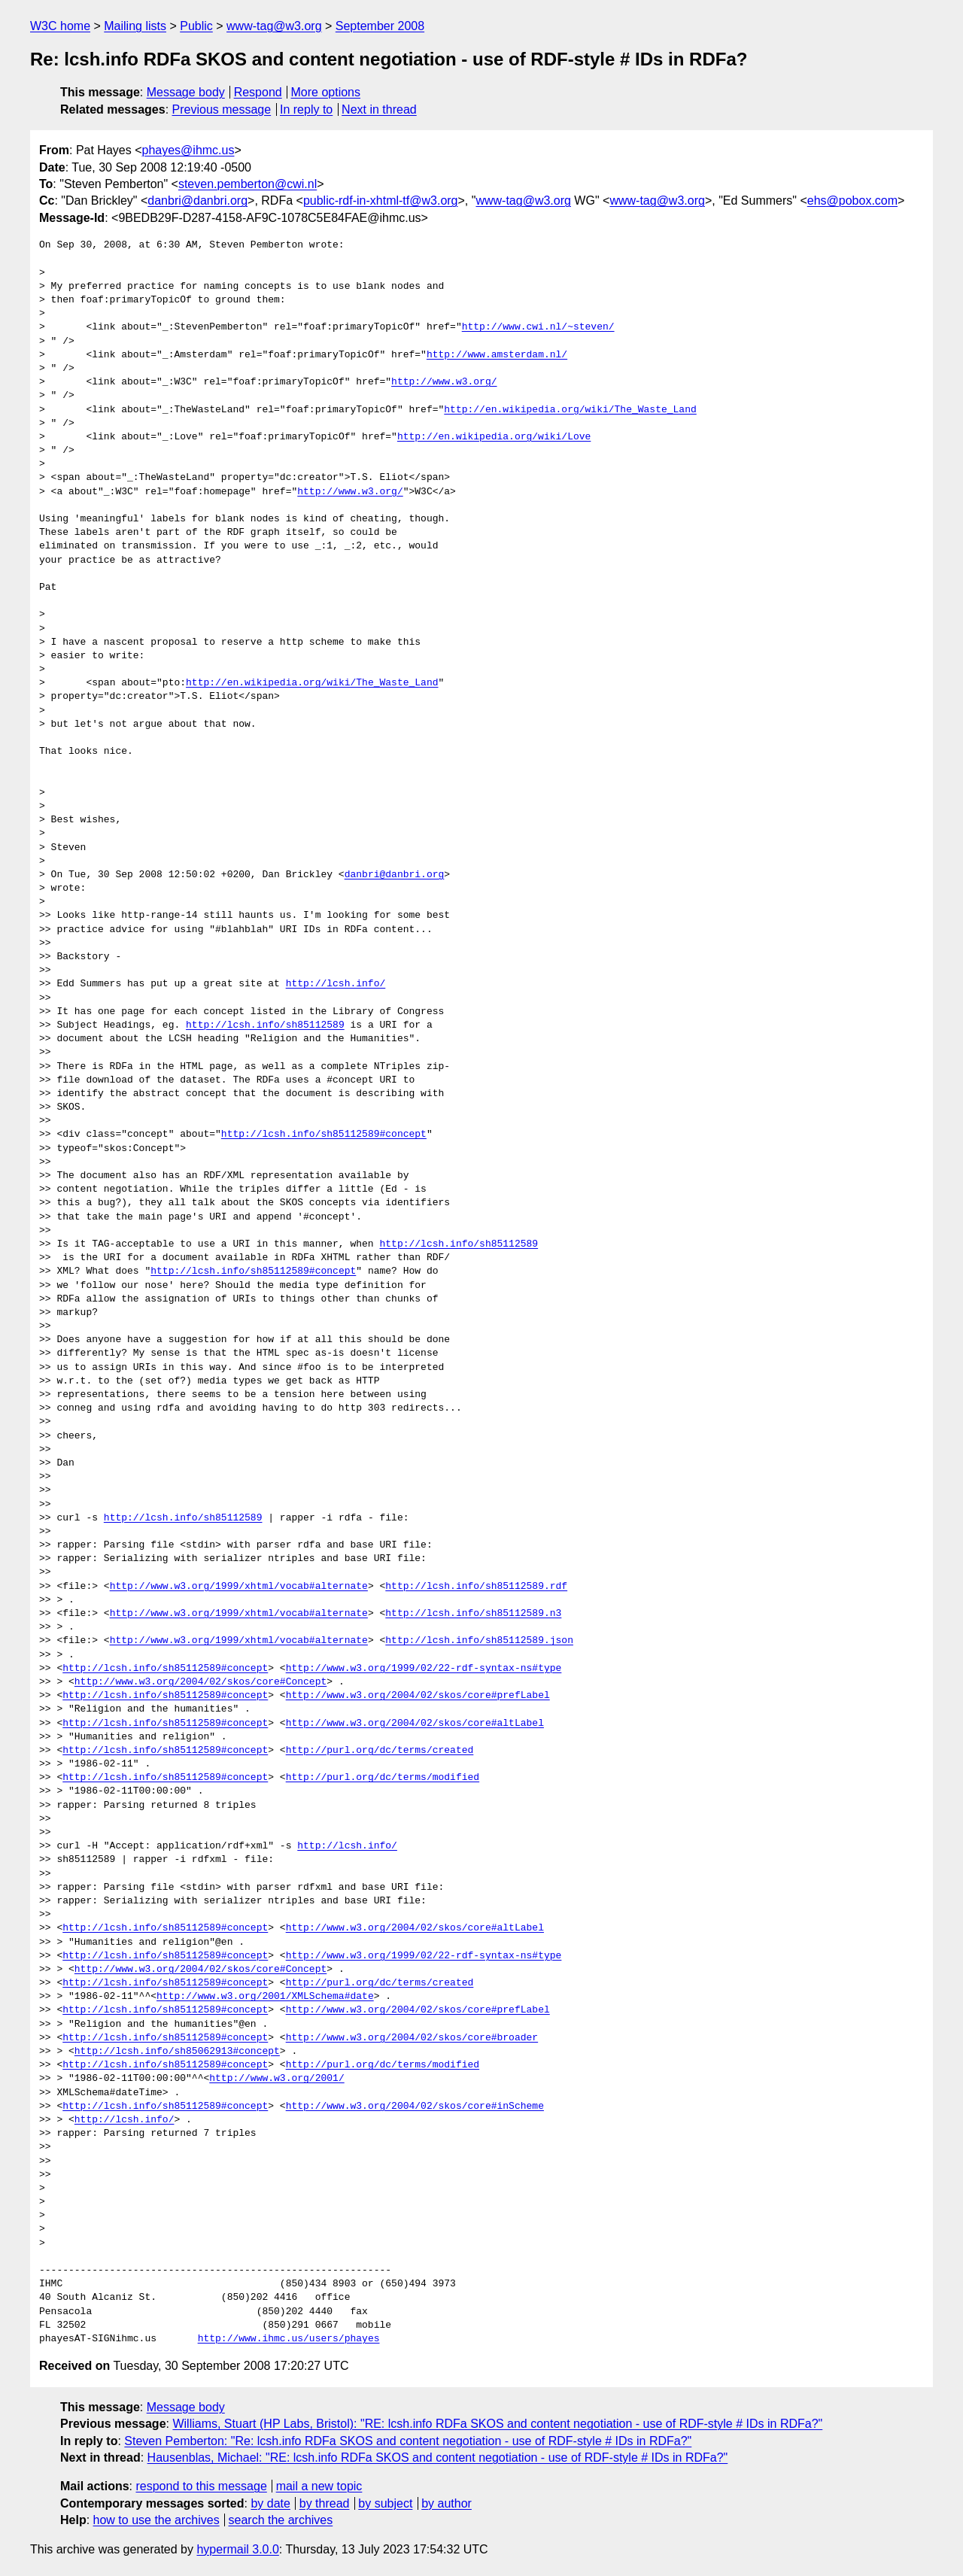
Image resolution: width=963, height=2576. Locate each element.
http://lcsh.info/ (336, 984)
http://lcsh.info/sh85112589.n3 (473, 1614)
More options (326, 92)
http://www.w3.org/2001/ (276, 2078)
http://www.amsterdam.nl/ (497, 355)
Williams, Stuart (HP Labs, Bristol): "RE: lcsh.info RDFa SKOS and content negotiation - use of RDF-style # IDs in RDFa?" (497, 2423)
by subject (385, 2503)
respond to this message (200, 2486)
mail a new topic (319, 2486)
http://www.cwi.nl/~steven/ (538, 327)
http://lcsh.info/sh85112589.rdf (476, 1586)
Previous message (222, 109)
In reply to (306, 109)
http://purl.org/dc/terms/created (380, 1750)
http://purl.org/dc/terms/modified (382, 1778)
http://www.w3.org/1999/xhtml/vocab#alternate (239, 1586)
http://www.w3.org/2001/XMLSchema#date (265, 1996)
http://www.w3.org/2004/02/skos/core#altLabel (415, 1723)
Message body (186, 92)
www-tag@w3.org (274, 26)
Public (196, 26)
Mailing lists (135, 26)
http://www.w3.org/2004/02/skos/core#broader (412, 2038)
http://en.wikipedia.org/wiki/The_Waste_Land (570, 410)
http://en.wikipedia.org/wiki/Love (494, 437)
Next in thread (379, 109)
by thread (324, 2503)
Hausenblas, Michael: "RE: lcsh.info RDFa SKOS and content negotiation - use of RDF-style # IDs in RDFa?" (437, 2457)
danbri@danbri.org (197, 200)
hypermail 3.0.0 (237, 2549)
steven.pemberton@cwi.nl (247, 184)
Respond (258, 92)
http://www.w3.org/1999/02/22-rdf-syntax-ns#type (424, 1668)
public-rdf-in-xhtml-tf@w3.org (380, 200)
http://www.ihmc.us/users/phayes (289, 2339)
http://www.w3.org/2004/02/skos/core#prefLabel (418, 1696)
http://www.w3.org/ (444, 382)
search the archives (281, 2520)
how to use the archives (156, 2520)
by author (446, 2503)
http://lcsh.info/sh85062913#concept (177, 2051)
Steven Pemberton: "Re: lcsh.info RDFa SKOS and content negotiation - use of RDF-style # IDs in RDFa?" (407, 2441)
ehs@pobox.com (852, 200)
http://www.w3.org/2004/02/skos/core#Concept (200, 1682)
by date (270, 2503)
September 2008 (380, 26)
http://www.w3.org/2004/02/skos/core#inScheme (415, 2106)
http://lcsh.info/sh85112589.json (479, 1641)
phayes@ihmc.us (188, 150)
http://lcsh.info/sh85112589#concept (324, 1134)
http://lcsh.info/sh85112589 (265, 1025)
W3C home (60, 26)
